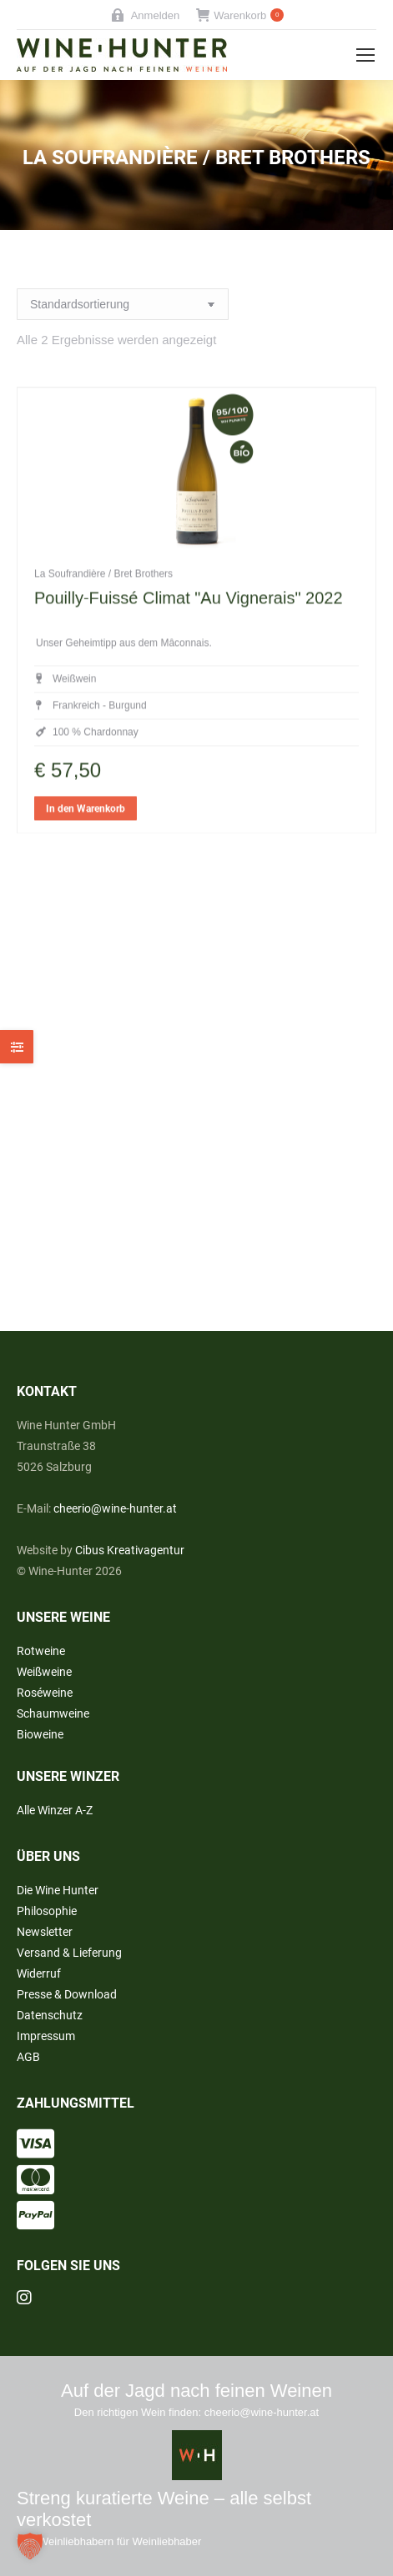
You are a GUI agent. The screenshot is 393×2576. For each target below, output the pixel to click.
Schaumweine (53, 1713)
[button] (30, 2546)
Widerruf (39, 1973)
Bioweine (40, 1734)
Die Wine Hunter (57, 1890)
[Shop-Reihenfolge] (123, 304)
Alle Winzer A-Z (55, 1810)
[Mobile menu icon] (365, 55)
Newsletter (45, 1931)
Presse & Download (67, 1994)
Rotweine (41, 1651)
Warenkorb (240, 15)
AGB (28, 2056)
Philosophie (47, 1911)
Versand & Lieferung (69, 1952)
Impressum (46, 2036)
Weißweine (44, 1671)
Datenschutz (50, 2015)
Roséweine (45, 1692)
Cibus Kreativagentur (129, 1550)
